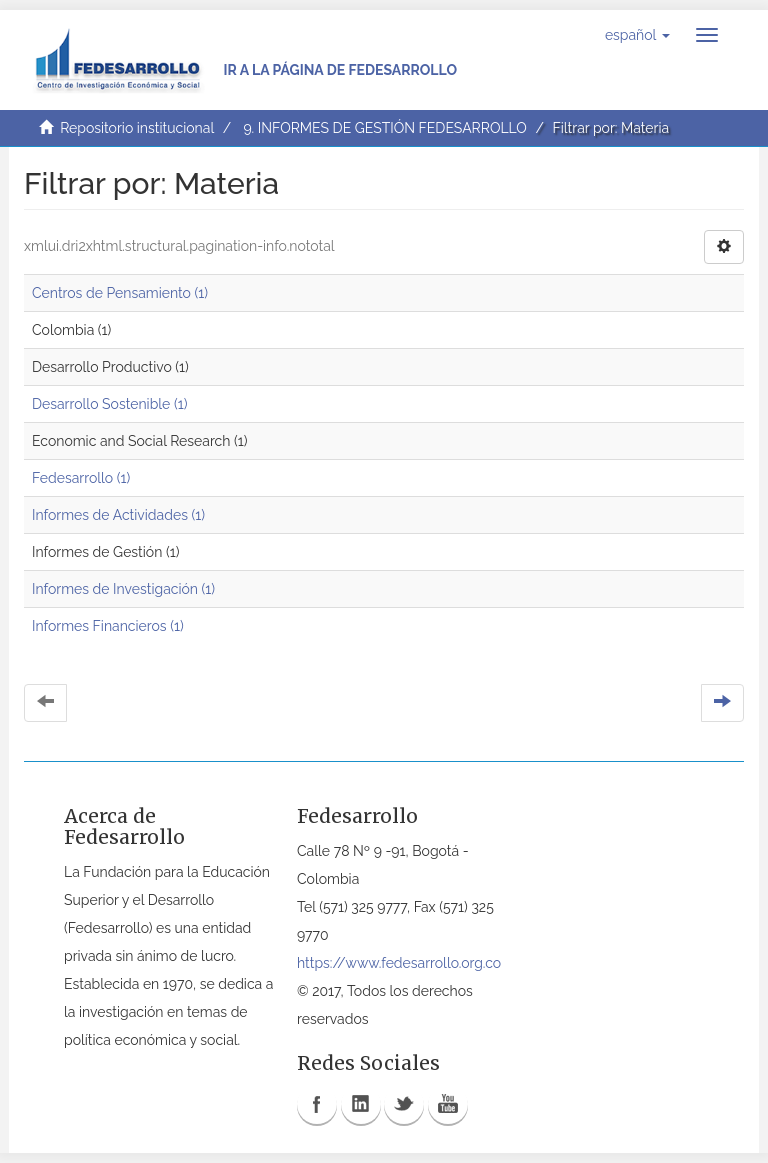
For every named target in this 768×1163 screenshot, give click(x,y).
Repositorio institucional (137, 128)
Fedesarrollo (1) (81, 478)
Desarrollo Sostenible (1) (109, 404)
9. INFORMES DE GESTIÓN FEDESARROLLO (384, 128)
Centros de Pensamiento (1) (120, 293)
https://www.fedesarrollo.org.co (399, 963)
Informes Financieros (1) (108, 626)
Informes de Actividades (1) (118, 515)
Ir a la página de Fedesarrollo (340, 70)
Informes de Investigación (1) (123, 589)
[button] (637, 35)
